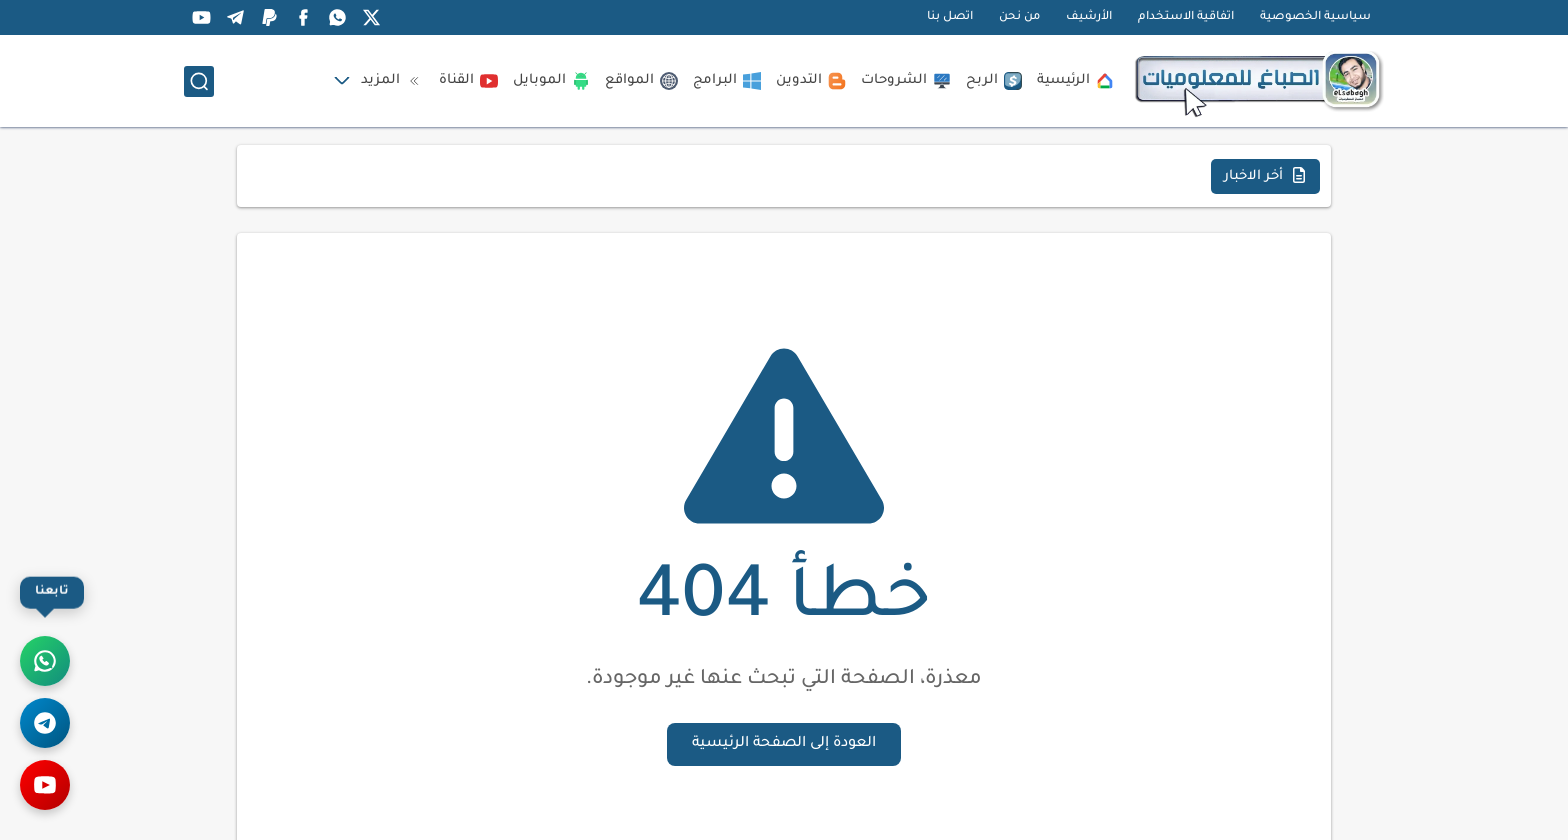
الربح (994, 81)
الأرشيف (1089, 17)
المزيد (392, 81)
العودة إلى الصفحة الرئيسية (784, 744)
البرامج (727, 81)
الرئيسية (1075, 81)
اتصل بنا (950, 17)
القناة (468, 81)
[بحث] (199, 81)
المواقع (641, 81)
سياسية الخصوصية (1315, 17)
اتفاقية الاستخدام (1186, 17)
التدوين (811, 81)
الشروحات (906, 81)
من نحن (1019, 17)
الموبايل (551, 81)
